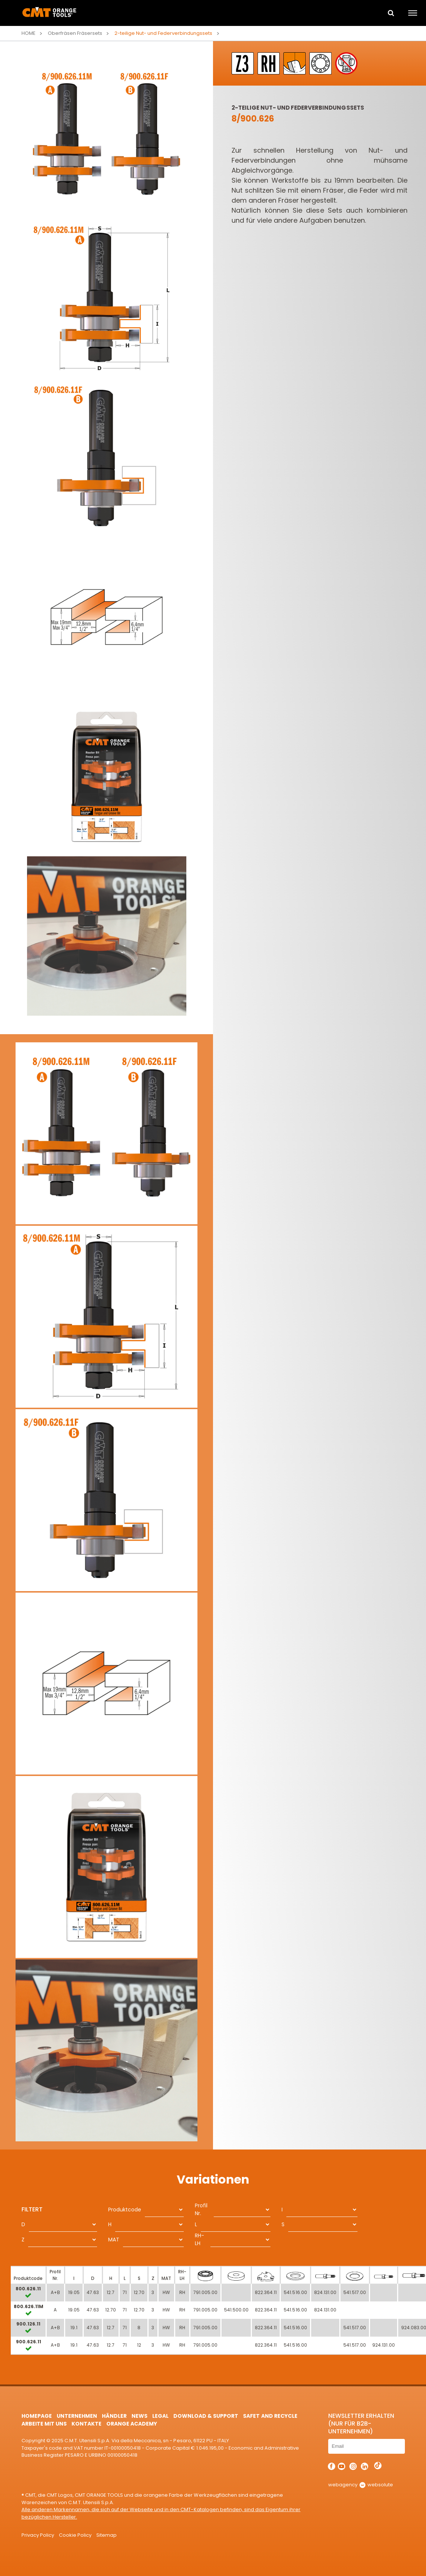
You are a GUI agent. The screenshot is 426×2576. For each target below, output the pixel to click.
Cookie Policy (75, 2535)
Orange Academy (131, 2423)
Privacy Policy (37, 2535)
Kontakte (86, 2423)
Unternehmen (77, 2416)
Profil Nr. (201, 2209)
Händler (114, 2416)
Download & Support (205, 2416)
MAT (113, 2239)
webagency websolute (360, 2484)
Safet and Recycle (270, 2416)
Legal (160, 2416)
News (139, 2416)
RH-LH (199, 2239)
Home (28, 33)
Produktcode (124, 2209)
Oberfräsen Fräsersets (75, 33)
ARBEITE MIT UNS (44, 2423)
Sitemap (106, 2535)
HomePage (36, 2416)
